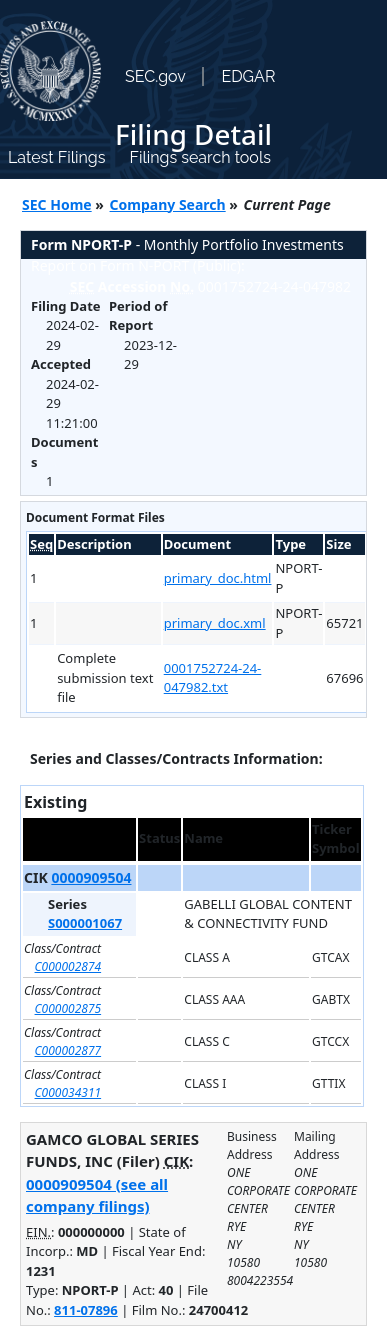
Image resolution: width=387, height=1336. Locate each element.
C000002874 (68, 966)
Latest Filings (56, 157)
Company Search (168, 204)
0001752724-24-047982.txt (213, 678)
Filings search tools (200, 157)
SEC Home (57, 204)
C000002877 (68, 1050)
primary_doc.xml (215, 623)
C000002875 (68, 1008)
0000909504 (91, 877)
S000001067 (85, 923)
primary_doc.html (218, 578)
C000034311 (68, 1092)
